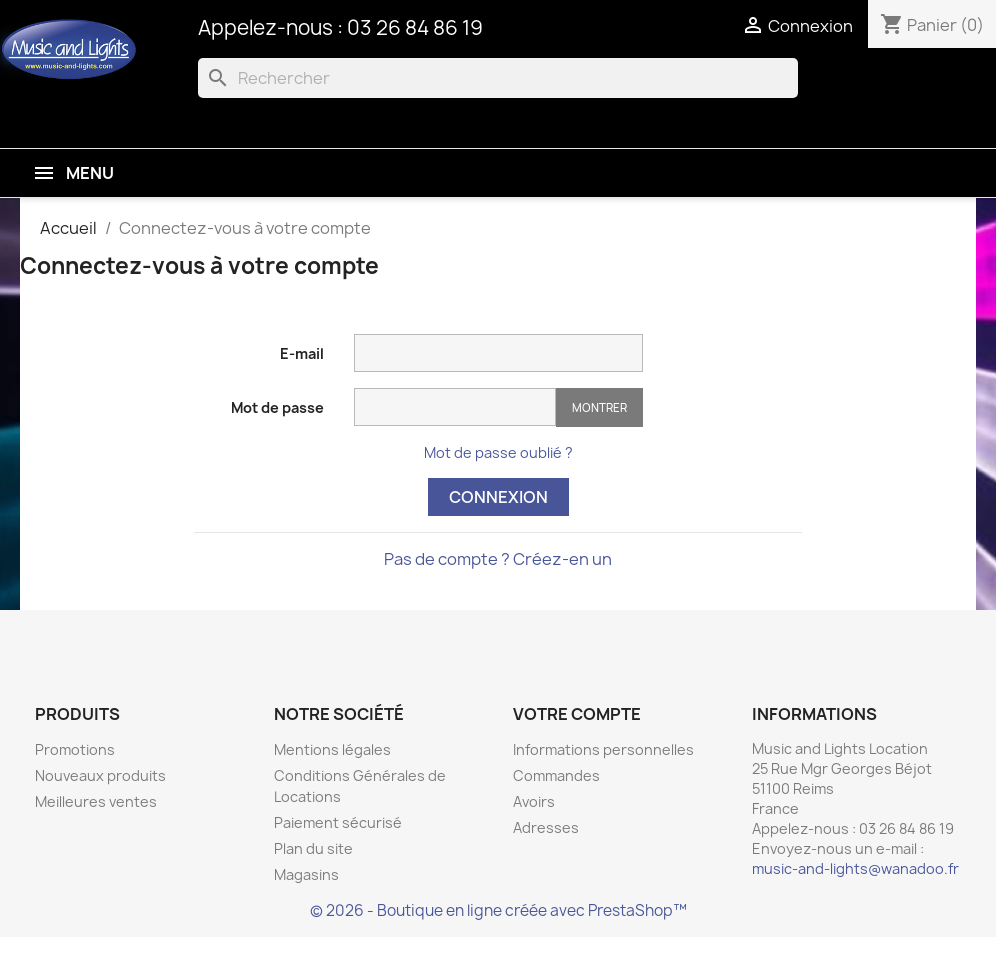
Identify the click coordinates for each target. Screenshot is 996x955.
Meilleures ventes (96, 801)
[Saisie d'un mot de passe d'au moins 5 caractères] (455, 407)
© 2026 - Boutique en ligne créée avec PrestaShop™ (498, 910)
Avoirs (534, 801)
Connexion (498, 497)
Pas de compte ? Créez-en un (498, 559)
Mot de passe (277, 407)
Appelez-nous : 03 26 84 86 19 (340, 27)
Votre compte (577, 714)
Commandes (556, 775)
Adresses (546, 827)
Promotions (75, 749)
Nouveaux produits (100, 775)
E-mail (302, 353)
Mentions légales (332, 749)
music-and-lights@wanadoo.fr (855, 868)
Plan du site (313, 848)
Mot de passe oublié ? (498, 452)
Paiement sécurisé (338, 822)
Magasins (306, 874)
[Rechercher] (498, 78)
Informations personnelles (603, 749)
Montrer (599, 407)
